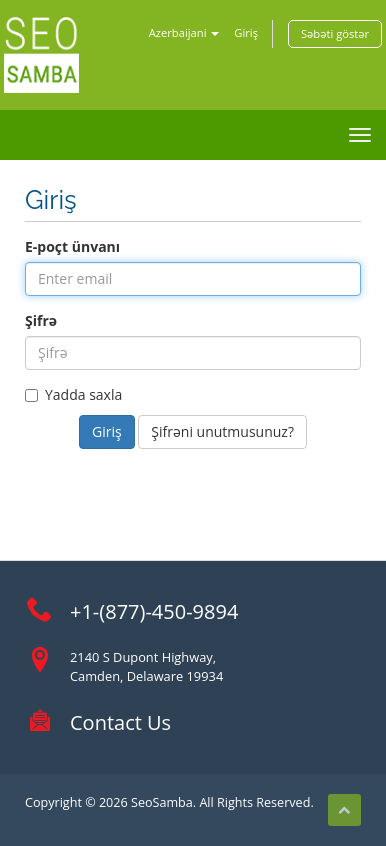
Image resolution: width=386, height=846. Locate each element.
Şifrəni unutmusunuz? (222, 431)
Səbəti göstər (335, 33)
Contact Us (120, 722)
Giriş (246, 32)
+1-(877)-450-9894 (154, 611)
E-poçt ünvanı (72, 246)
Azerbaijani (184, 32)
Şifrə (41, 320)
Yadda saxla (73, 394)
